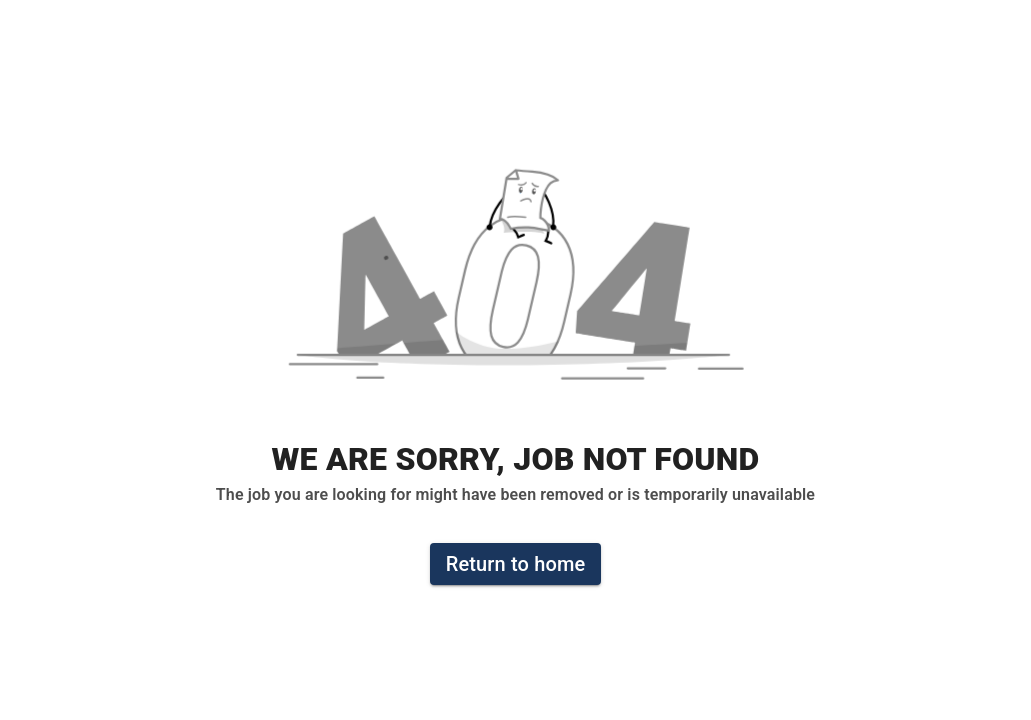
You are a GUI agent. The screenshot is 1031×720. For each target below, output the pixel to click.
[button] (516, 285)
